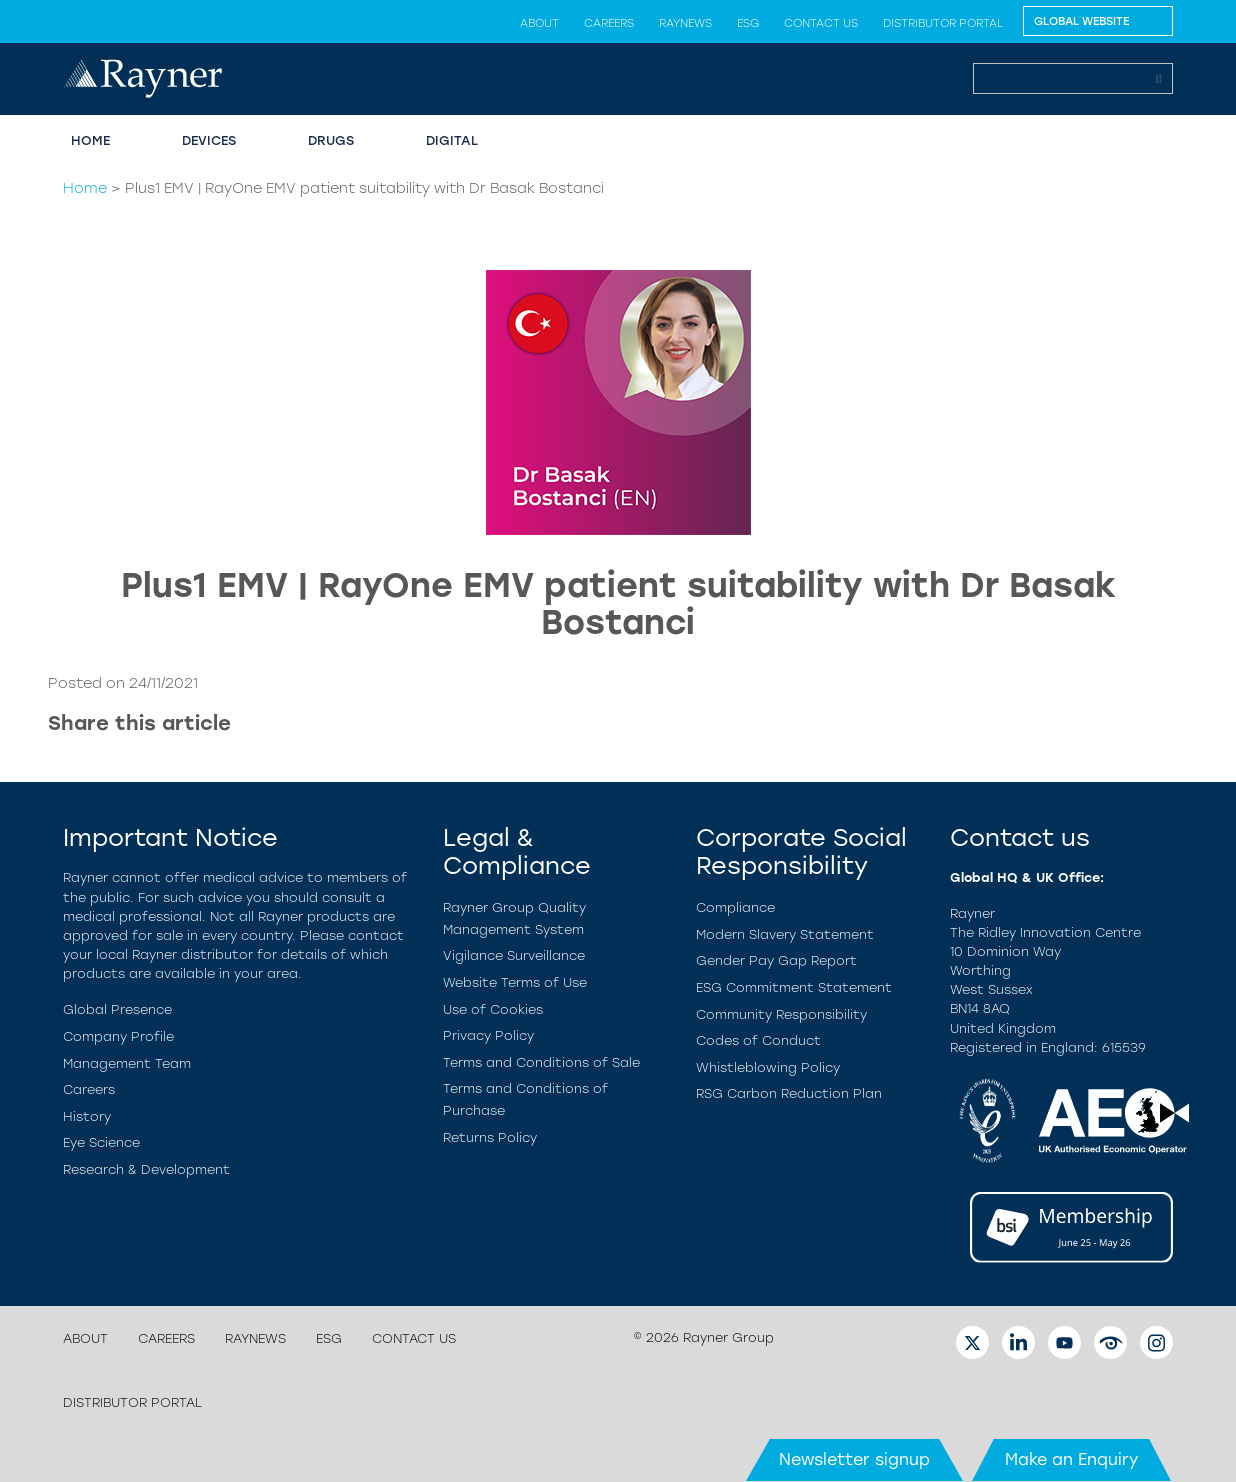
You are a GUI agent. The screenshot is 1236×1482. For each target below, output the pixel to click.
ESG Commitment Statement (794, 987)
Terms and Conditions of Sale (541, 1062)
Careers (609, 23)
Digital (452, 140)
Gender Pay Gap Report (776, 960)
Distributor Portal (943, 23)
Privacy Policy (488, 1035)
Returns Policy (490, 1137)
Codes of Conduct (758, 1040)
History (87, 1116)
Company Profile (118, 1036)
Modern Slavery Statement (785, 934)
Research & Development (146, 1169)
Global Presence (117, 1009)
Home (90, 140)
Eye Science (101, 1142)
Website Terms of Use (515, 982)
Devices (209, 140)
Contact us (821, 23)
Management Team (127, 1063)
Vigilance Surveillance (514, 955)
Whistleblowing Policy (768, 1067)
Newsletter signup (854, 1459)
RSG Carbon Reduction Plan (789, 1093)
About (539, 23)
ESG (748, 23)
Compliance (735, 907)
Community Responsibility (781, 1014)
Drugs (331, 140)
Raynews (685, 23)
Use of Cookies (493, 1009)
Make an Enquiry (1071, 1459)
